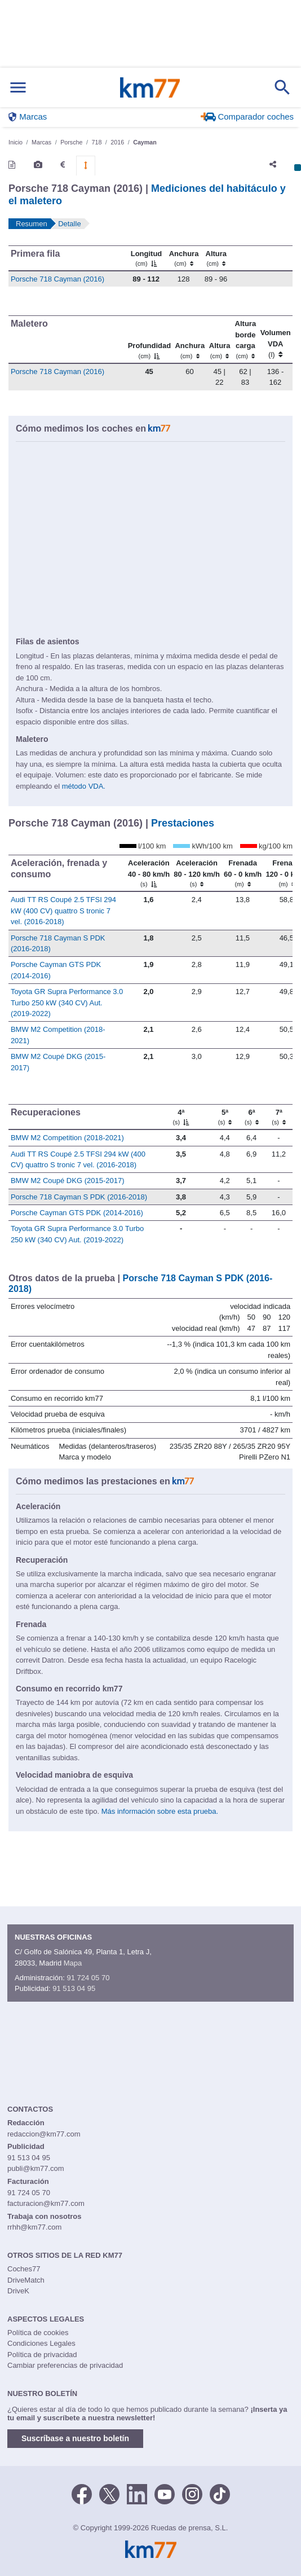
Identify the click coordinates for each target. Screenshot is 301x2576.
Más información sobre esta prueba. (159, 1811)
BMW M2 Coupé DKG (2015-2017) (68, 1180)
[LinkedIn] (137, 2493)
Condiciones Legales (41, 2343)
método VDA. (83, 786)
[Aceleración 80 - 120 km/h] (196, 873)
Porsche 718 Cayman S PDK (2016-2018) (79, 1197)
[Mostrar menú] (18, 87)
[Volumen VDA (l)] (275, 339)
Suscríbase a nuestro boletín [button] (75, 2438)
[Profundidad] (149, 339)
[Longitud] (146, 258)
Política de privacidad (42, 2354)
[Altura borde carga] (245, 339)
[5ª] (224, 1117)
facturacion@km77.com (46, 2203)
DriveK (18, 2291)
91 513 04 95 (73, 1988)
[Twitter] (109, 2493)
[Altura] (216, 258)
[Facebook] (82, 2493)
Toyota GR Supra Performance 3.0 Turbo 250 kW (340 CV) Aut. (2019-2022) (67, 1002)
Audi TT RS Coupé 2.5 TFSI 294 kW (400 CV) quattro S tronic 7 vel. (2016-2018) (63, 910)
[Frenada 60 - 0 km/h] (242, 873)
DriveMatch (26, 2280)
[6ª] (251, 1117)
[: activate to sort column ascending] (246, 258)
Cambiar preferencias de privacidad (65, 2365)
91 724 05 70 (88, 1977)
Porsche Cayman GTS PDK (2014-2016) (77, 1212)
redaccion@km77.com (44, 2134)
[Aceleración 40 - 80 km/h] (149, 873)
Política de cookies (37, 2332)
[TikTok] (220, 2493)
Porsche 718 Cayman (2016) (57, 279)
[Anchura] (184, 258)
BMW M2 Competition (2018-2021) (67, 1137)
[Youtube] (164, 2493)
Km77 (150, 87)
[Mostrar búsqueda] (282, 87)
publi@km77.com (35, 2168)
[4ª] (180, 1117)
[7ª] (279, 1117)
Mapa (73, 1963)
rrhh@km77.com (34, 2227)
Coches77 (24, 2269)
